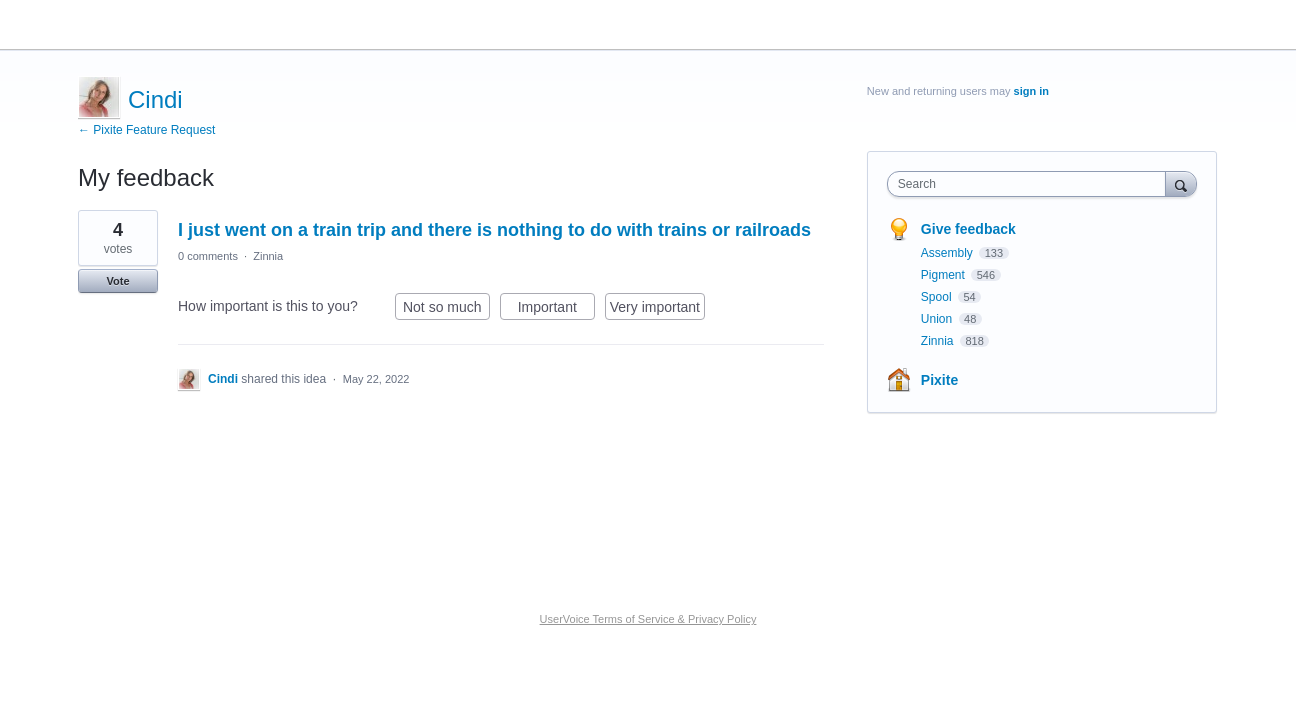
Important (556, 310)
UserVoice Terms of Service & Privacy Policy (648, 619)
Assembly (948, 253)
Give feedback (968, 229)
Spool (938, 297)
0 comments (208, 256)
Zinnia (268, 256)
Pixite (939, 380)
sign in (1031, 91)
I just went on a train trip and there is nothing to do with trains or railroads (494, 230)
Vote (117, 281)
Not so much (446, 310)
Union (938, 319)
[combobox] (1031, 184)
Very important (657, 310)
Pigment (944, 275)
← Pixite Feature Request (146, 130)
